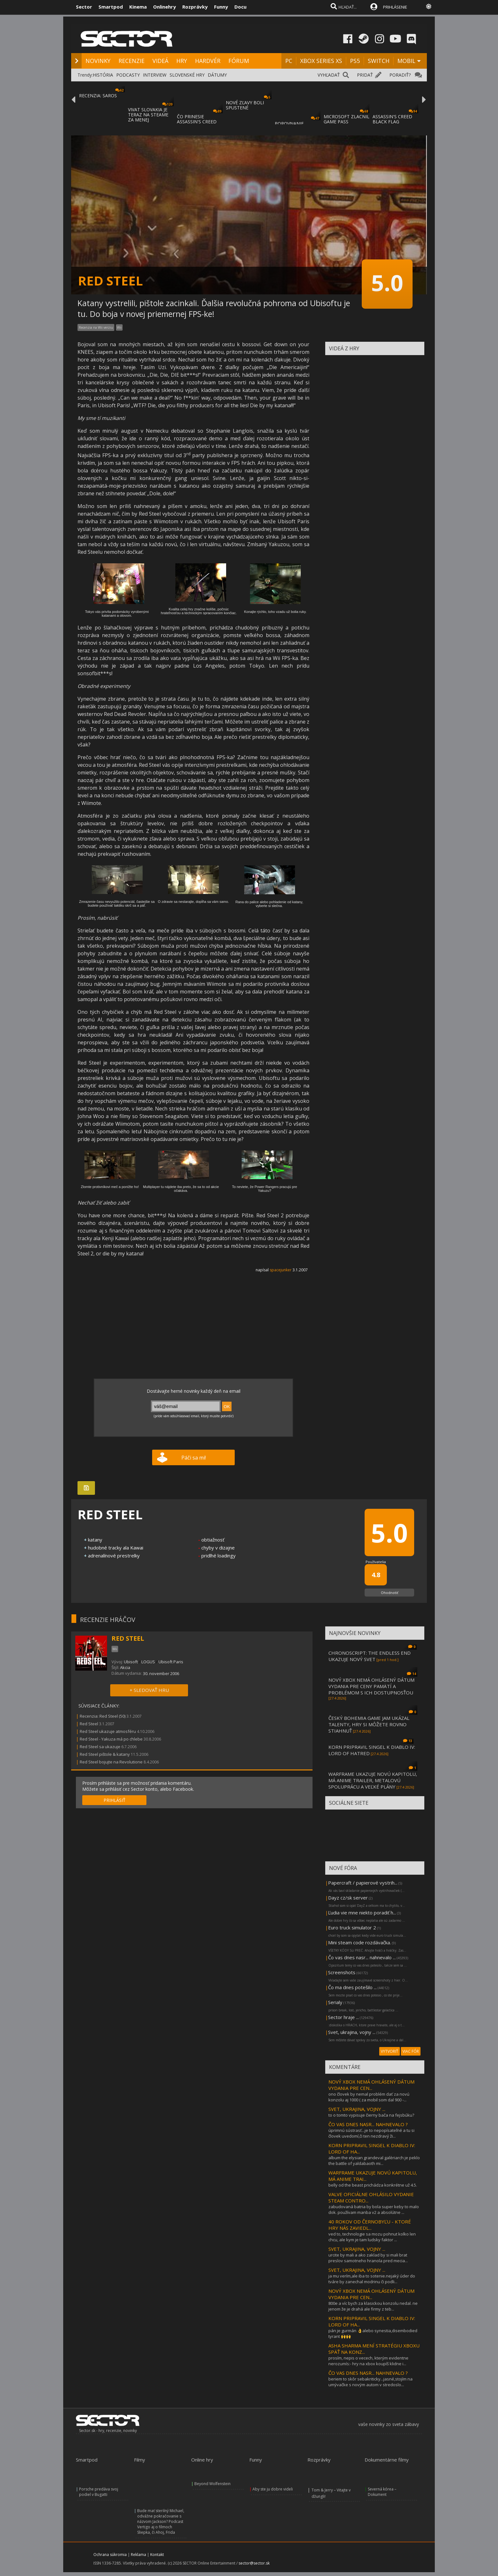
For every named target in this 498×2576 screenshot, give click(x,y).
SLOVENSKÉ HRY (187, 75)
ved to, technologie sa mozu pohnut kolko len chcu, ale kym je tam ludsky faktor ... (372, 2237)
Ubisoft (131, 1662)
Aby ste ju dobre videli (272, 2489)
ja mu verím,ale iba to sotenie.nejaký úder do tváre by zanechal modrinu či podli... (371, 2278)
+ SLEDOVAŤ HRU (149, 1690)
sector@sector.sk (254, 2563)
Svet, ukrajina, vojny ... (351, 2032)
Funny (221, 6)
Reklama (138, 2554)
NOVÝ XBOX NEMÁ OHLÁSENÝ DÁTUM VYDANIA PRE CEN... (371, 2084)
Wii (119, 327)
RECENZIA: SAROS (98, 96)
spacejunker (281, 1270)
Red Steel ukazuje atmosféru (108, 1731)
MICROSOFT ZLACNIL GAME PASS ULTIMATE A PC (346, 121)
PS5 (355, 61)
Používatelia (376, 1561)
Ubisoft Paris (170, 1662)
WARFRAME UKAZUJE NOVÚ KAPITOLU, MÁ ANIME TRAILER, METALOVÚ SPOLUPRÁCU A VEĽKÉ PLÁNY (372, 1780)
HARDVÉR (207, 61)
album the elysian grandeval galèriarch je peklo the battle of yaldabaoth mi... (374, 2160)
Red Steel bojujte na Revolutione (111, 1762)
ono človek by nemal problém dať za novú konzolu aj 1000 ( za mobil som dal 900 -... (368, 2097)
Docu (240, 6)
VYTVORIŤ (389, 2051)
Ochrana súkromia (110, 2554)
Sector (84, 6)
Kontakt (157, 2554)
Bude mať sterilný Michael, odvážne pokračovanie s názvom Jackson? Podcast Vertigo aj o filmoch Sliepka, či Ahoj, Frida (160, 2521)
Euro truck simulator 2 (352, 1927)
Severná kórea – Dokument (382, 2491)
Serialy (335, 2002)
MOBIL (406, 61)
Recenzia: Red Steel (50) (102, 1716)
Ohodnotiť (389, 1592)
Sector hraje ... (343, 2017)
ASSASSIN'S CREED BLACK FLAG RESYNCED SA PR (392, 121)
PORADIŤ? (400, 75)
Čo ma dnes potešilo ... (352, 1987)
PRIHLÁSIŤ (114, 1800)
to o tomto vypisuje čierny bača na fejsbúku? (371, 2115)
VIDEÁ (160, 61)
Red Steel (89, 1724)
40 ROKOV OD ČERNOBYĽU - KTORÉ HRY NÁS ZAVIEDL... (369, 2224)
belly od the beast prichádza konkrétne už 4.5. (372, 2185)
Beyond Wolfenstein (212, 2483)
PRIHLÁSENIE (395, 7)
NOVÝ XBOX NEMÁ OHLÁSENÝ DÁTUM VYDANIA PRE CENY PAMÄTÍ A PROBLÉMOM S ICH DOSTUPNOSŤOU (371, 1686)
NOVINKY (98, 61)
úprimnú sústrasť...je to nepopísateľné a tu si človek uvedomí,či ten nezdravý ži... (371, 2133)
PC (288, 61)
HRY (181, 61)
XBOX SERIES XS (321, 61)
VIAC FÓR (410, 2051)
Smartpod (110, 6)
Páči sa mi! (193, 1457)
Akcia (125, 1667)
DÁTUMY (217, 75)
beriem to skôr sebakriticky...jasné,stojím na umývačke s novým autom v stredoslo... (370, 2381)
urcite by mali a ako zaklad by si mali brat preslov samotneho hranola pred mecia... (368, 2257)
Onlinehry (164, 6)
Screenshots (341, 1972)
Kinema (138, 6)
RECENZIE (131, 61)
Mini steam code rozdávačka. (359, 1942)
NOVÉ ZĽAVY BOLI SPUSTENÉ (245, 105)
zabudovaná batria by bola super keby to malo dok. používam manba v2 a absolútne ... (373, 2209)
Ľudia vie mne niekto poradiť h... (362, 1912)
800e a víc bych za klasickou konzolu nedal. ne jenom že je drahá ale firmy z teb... (373, 2306)
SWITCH (378, 61)
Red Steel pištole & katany (105, 1754)
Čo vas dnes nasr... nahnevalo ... (362, 1957)
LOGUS (148, 1662)
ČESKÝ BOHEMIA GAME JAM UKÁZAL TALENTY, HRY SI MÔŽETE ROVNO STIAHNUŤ (368, 1724)
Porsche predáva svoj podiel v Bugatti (98, 2491)
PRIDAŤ (365, 75)
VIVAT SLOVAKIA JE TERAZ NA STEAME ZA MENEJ (148, 114)
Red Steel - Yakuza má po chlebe (111, 1739)
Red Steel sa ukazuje (100, 1746)
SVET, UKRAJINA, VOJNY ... (356, 2109)
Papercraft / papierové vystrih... (362, 1882)
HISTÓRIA (103, 75)
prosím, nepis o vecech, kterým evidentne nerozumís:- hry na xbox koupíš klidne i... (368, 2360)
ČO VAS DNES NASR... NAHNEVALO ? (368, 2124)
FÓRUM (238, 61)
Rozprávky (195, 6)
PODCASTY (128, 75)
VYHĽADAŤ (329, 75)
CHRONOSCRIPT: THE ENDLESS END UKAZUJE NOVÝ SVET (369, 1656)
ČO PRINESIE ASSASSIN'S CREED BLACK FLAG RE (197, 121)
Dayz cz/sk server (348, 1897)
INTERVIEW (154, 75)
